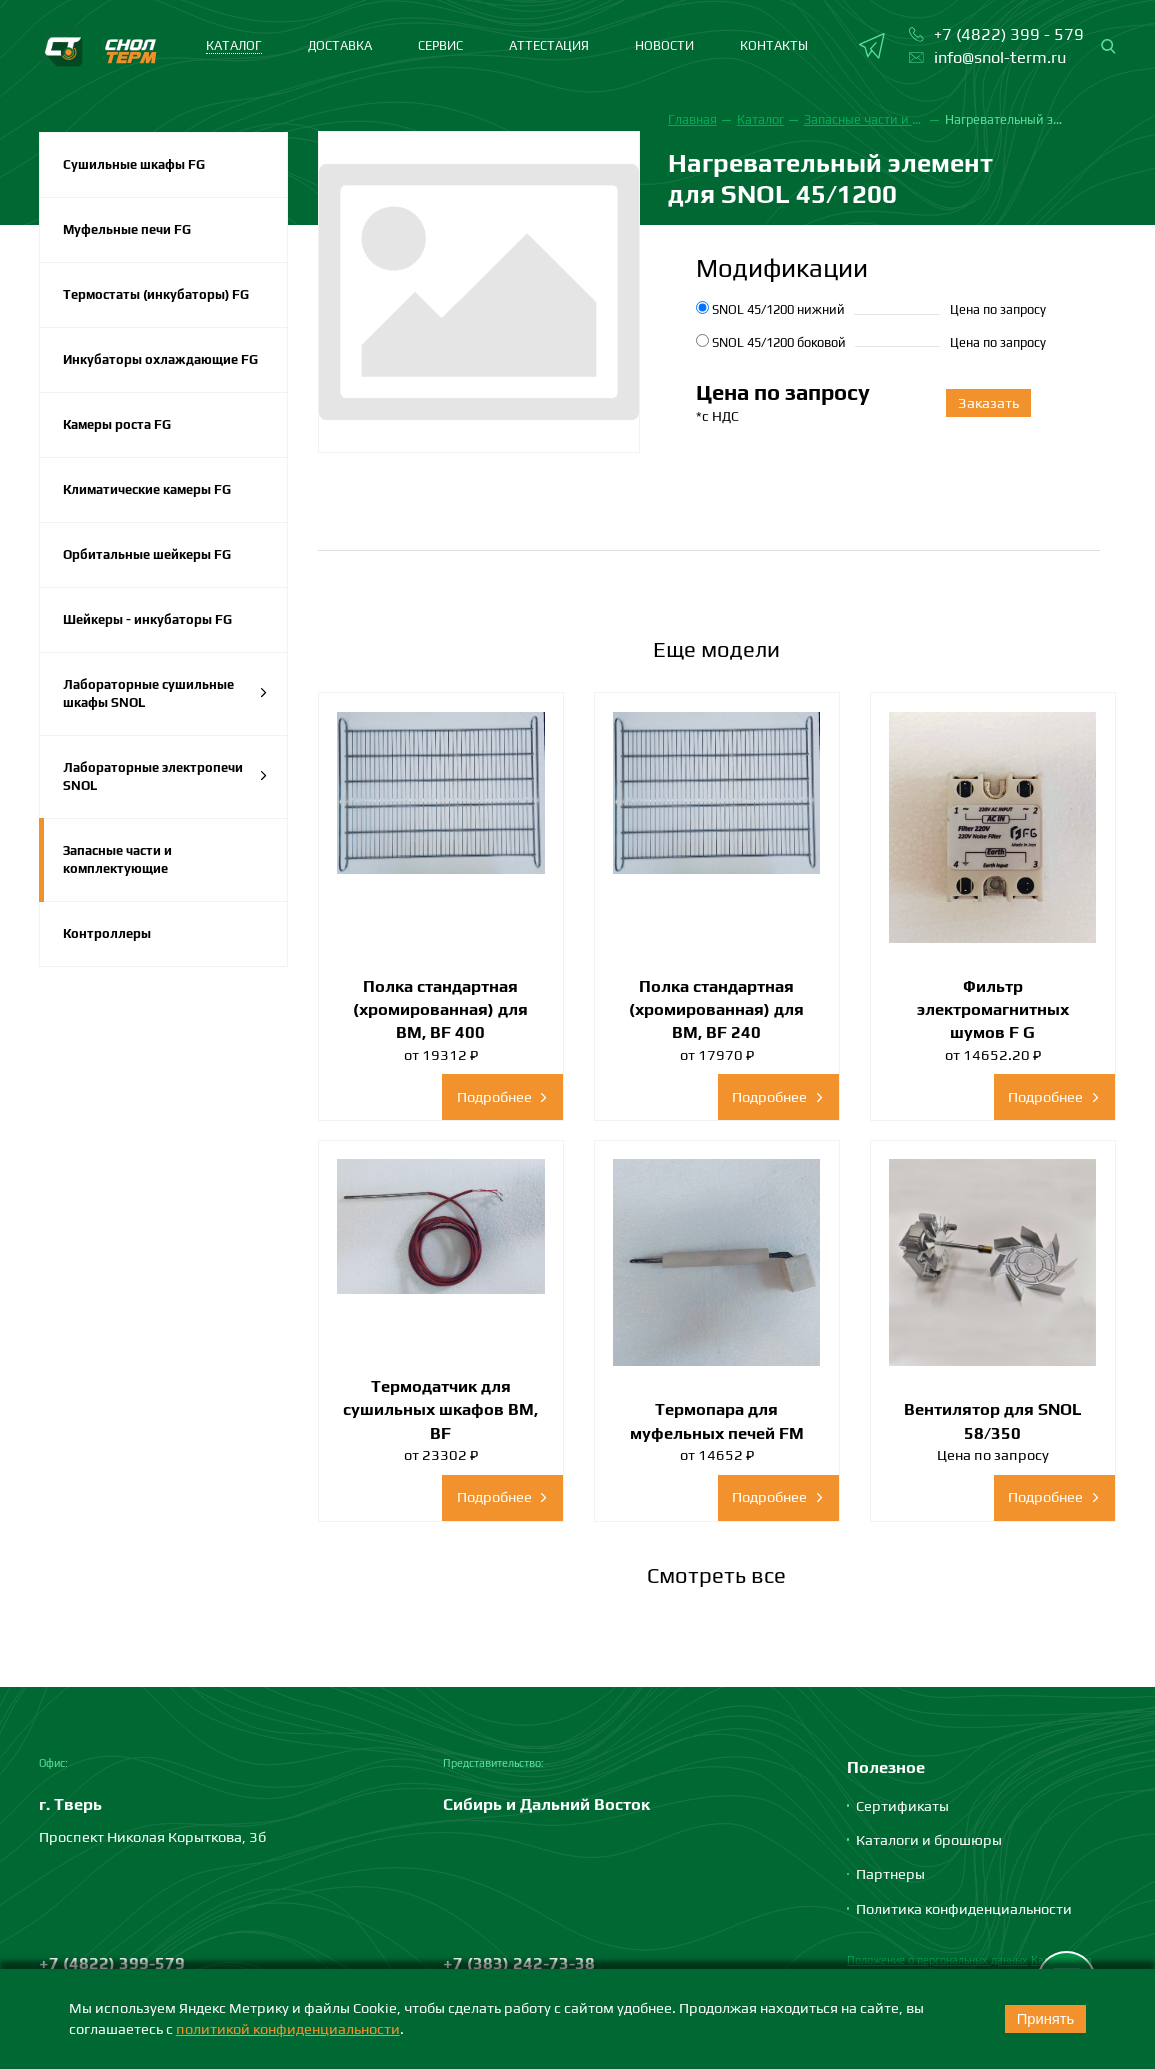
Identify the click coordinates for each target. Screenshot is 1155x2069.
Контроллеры (107, 933)
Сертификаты (902, 1805)
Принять (1046, 2019)
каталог (234, 45)
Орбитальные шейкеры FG (147, 554)
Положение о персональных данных (937, 1960)
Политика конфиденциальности (964, 1908)
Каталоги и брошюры (929, 1839)
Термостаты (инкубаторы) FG (156, 294)
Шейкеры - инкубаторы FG (147, 619)
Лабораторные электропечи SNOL (165, 776)
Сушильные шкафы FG (134, 164)
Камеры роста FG (117, 424)
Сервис (440, 45)
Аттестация (549, 45)
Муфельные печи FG (127, 229)
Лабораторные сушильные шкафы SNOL (165, 693)
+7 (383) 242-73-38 (519, 1963)
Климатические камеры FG (147, 489)
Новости (664, 45)
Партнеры (890, 1873)
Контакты (774, 45)
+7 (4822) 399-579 (112, 1963)
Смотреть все (716, 1575)
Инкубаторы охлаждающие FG (160, 359)
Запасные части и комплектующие (117, 859)
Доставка (340, 45)
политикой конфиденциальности (288, 2028)
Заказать (988, 402)
